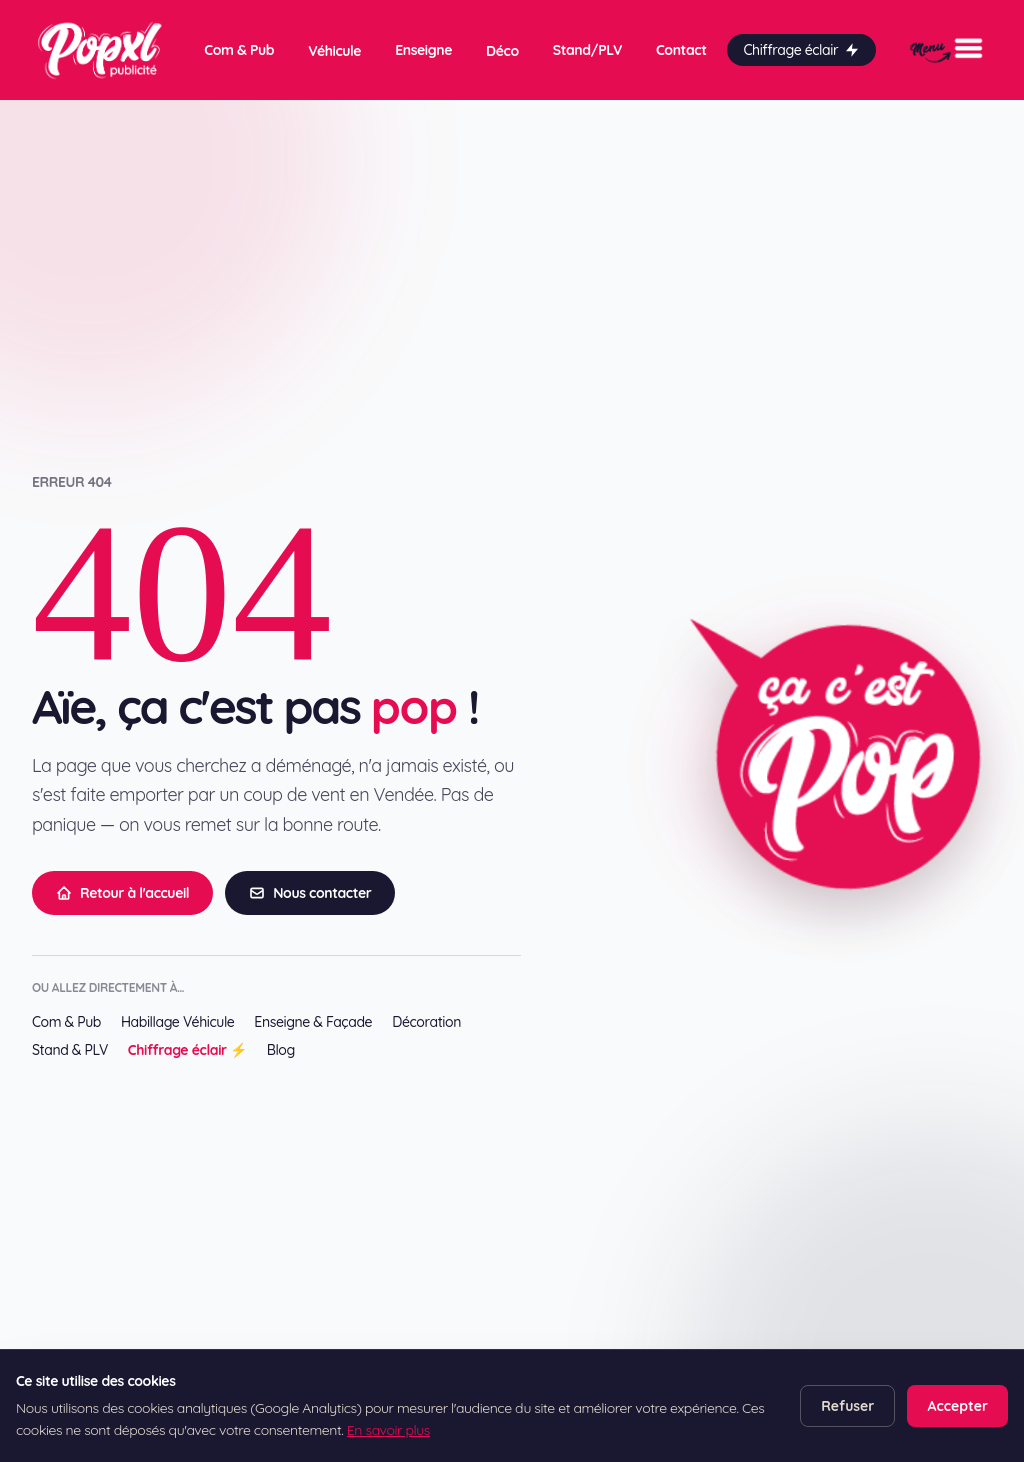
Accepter (957, 1406)
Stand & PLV (70, 1050)
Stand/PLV (587, 50)
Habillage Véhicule (177, 1022)
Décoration (426, 1022)
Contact (681, 50)
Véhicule (334, 51)
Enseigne (423, 50)
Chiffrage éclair (801, 50)
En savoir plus (388, 1430)
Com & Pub (239, 50)
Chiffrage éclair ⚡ (187, 1050)
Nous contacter (310, 893)
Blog (281, 1050)
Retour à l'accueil (122, 893)
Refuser (847, 1406)
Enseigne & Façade (313, 1022)
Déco (502, 51)
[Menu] (946, 50)
